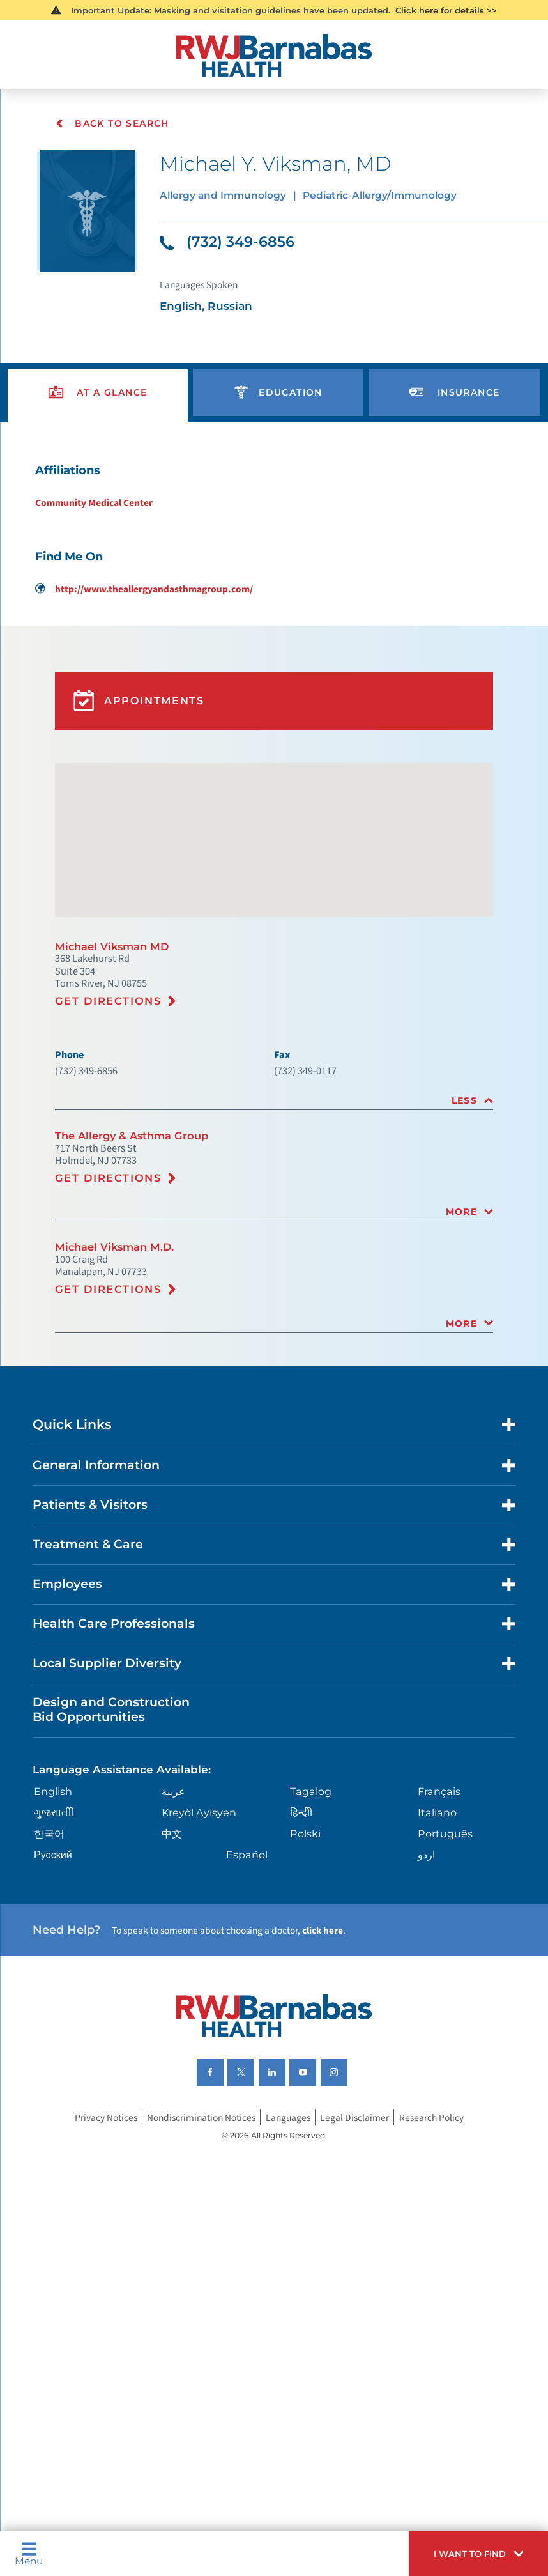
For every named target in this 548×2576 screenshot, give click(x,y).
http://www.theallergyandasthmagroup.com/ (140, 614)
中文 (174, 1941)
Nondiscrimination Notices (198, 2242)
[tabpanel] (274, 551)
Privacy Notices (95, 2242)
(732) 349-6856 (232, 248)
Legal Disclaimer (361, 2242)
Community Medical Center (87, 524)
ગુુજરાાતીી (57, 1918)
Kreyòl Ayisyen (202, 1918)
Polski (305, 1941)
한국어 (52, 1941)
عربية (175, 1897)
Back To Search (113, 123)
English (57, 1897)
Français (439, 1897)
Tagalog (311, 1897)
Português (445, 1941)
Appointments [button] (145, 734)
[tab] (274, 1161)
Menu (31, 2551)
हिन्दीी (300, 1918)
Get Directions (112, 1055)
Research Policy (442, 2242)
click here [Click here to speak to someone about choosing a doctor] (349, 2043)
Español (248, 1963)
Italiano (437, 1918)
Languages (292, 2242)
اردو (425, 1963)
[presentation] (98, 408)
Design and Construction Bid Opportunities (120, 1810)
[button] (470, 2551)
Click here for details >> (446, 11)
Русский (56, 1963)
